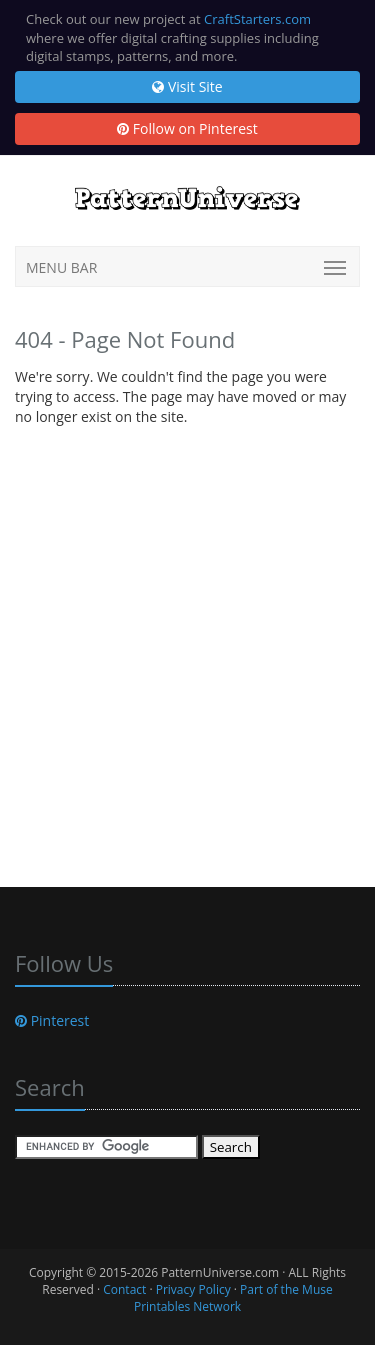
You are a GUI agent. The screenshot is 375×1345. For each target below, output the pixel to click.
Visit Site (187, 86)
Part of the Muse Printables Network (233, 1298)
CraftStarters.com (257, 19)
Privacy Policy (193, 1289)
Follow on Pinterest (187, 128)
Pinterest (52, 1020)
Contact (124, 1289)
